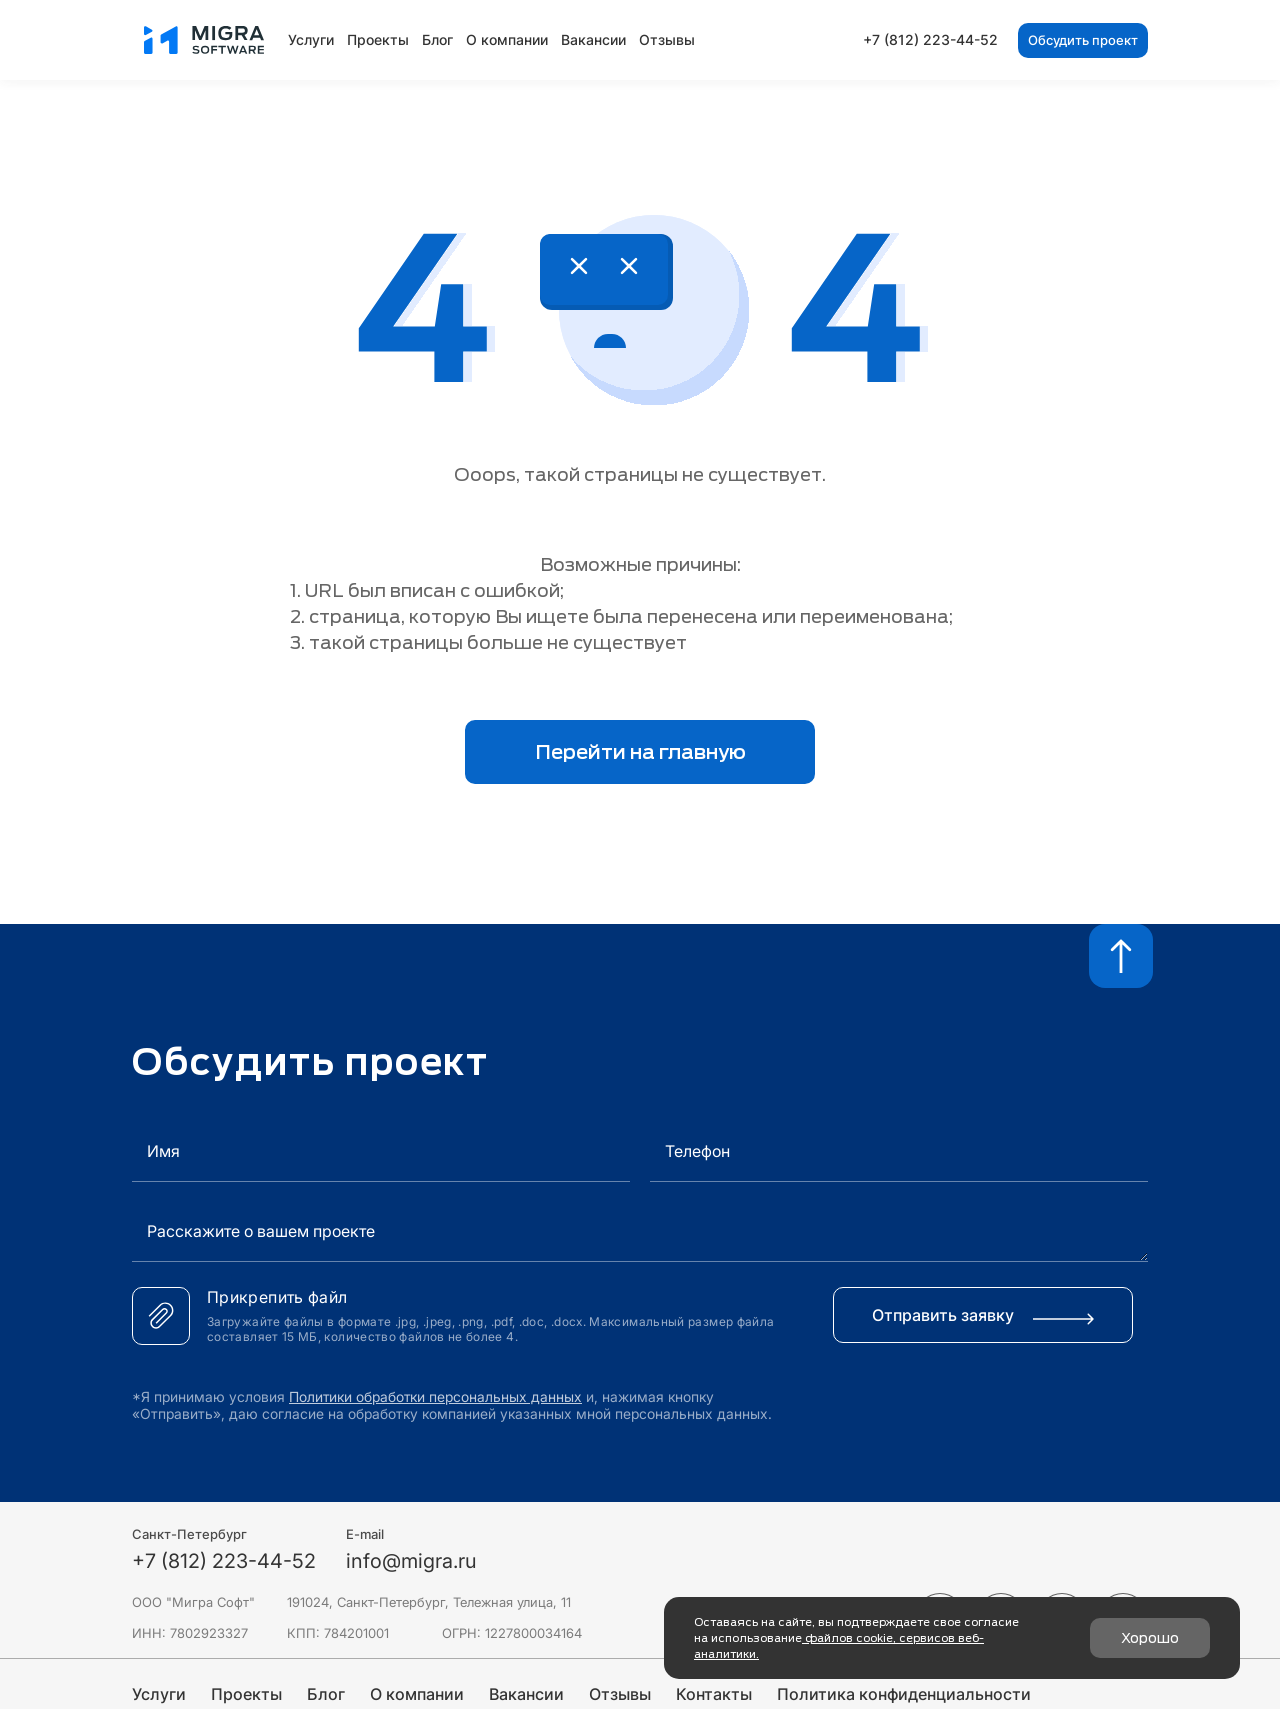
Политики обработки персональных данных (436, 1396)
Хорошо (1150, 1638)
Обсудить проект (1083, 40)
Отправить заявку (983, 1315)
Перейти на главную (640, 752)
